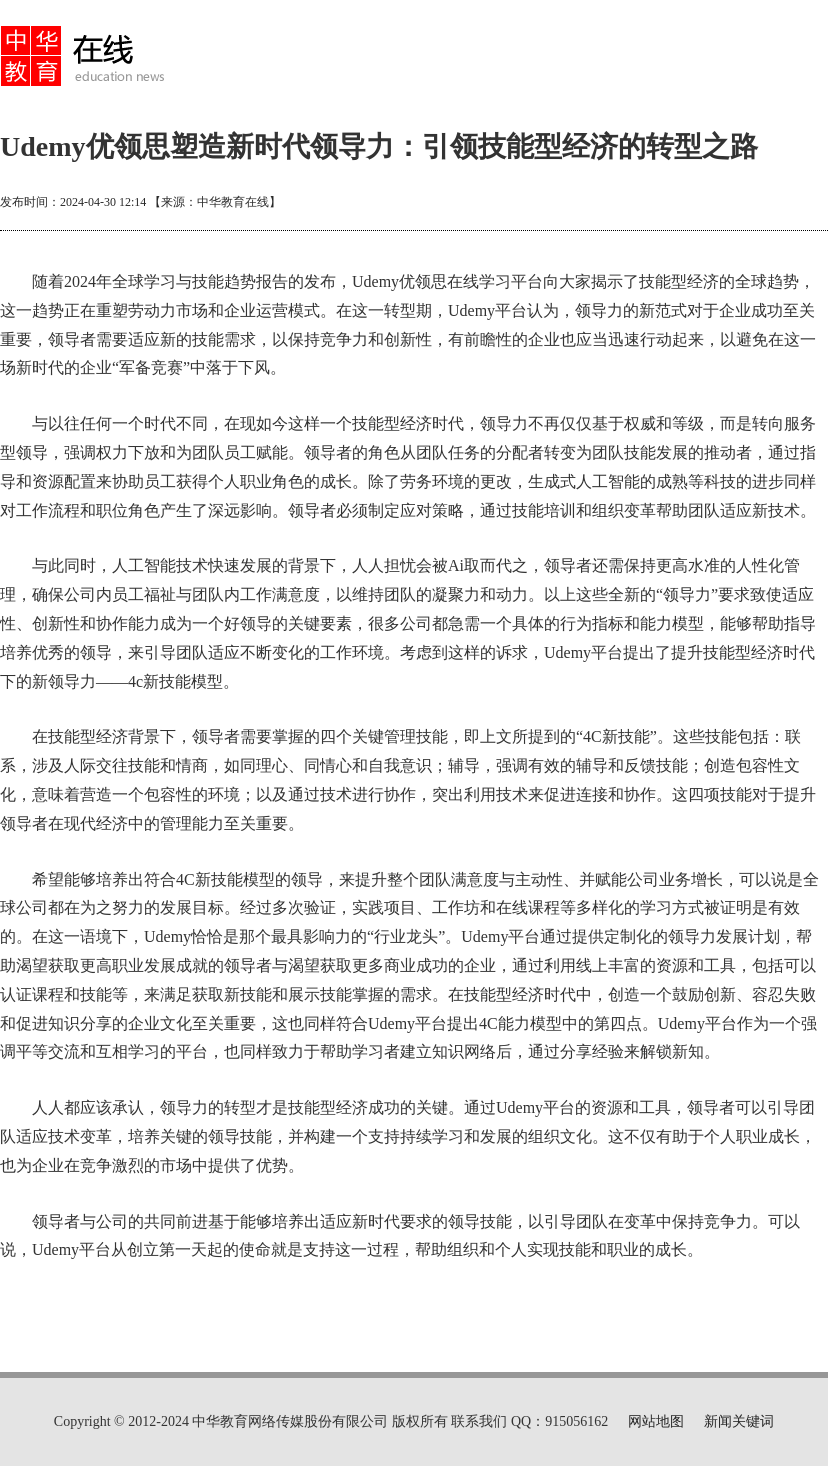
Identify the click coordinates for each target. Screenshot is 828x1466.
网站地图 (656, 1421)
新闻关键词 (739, 1421)
